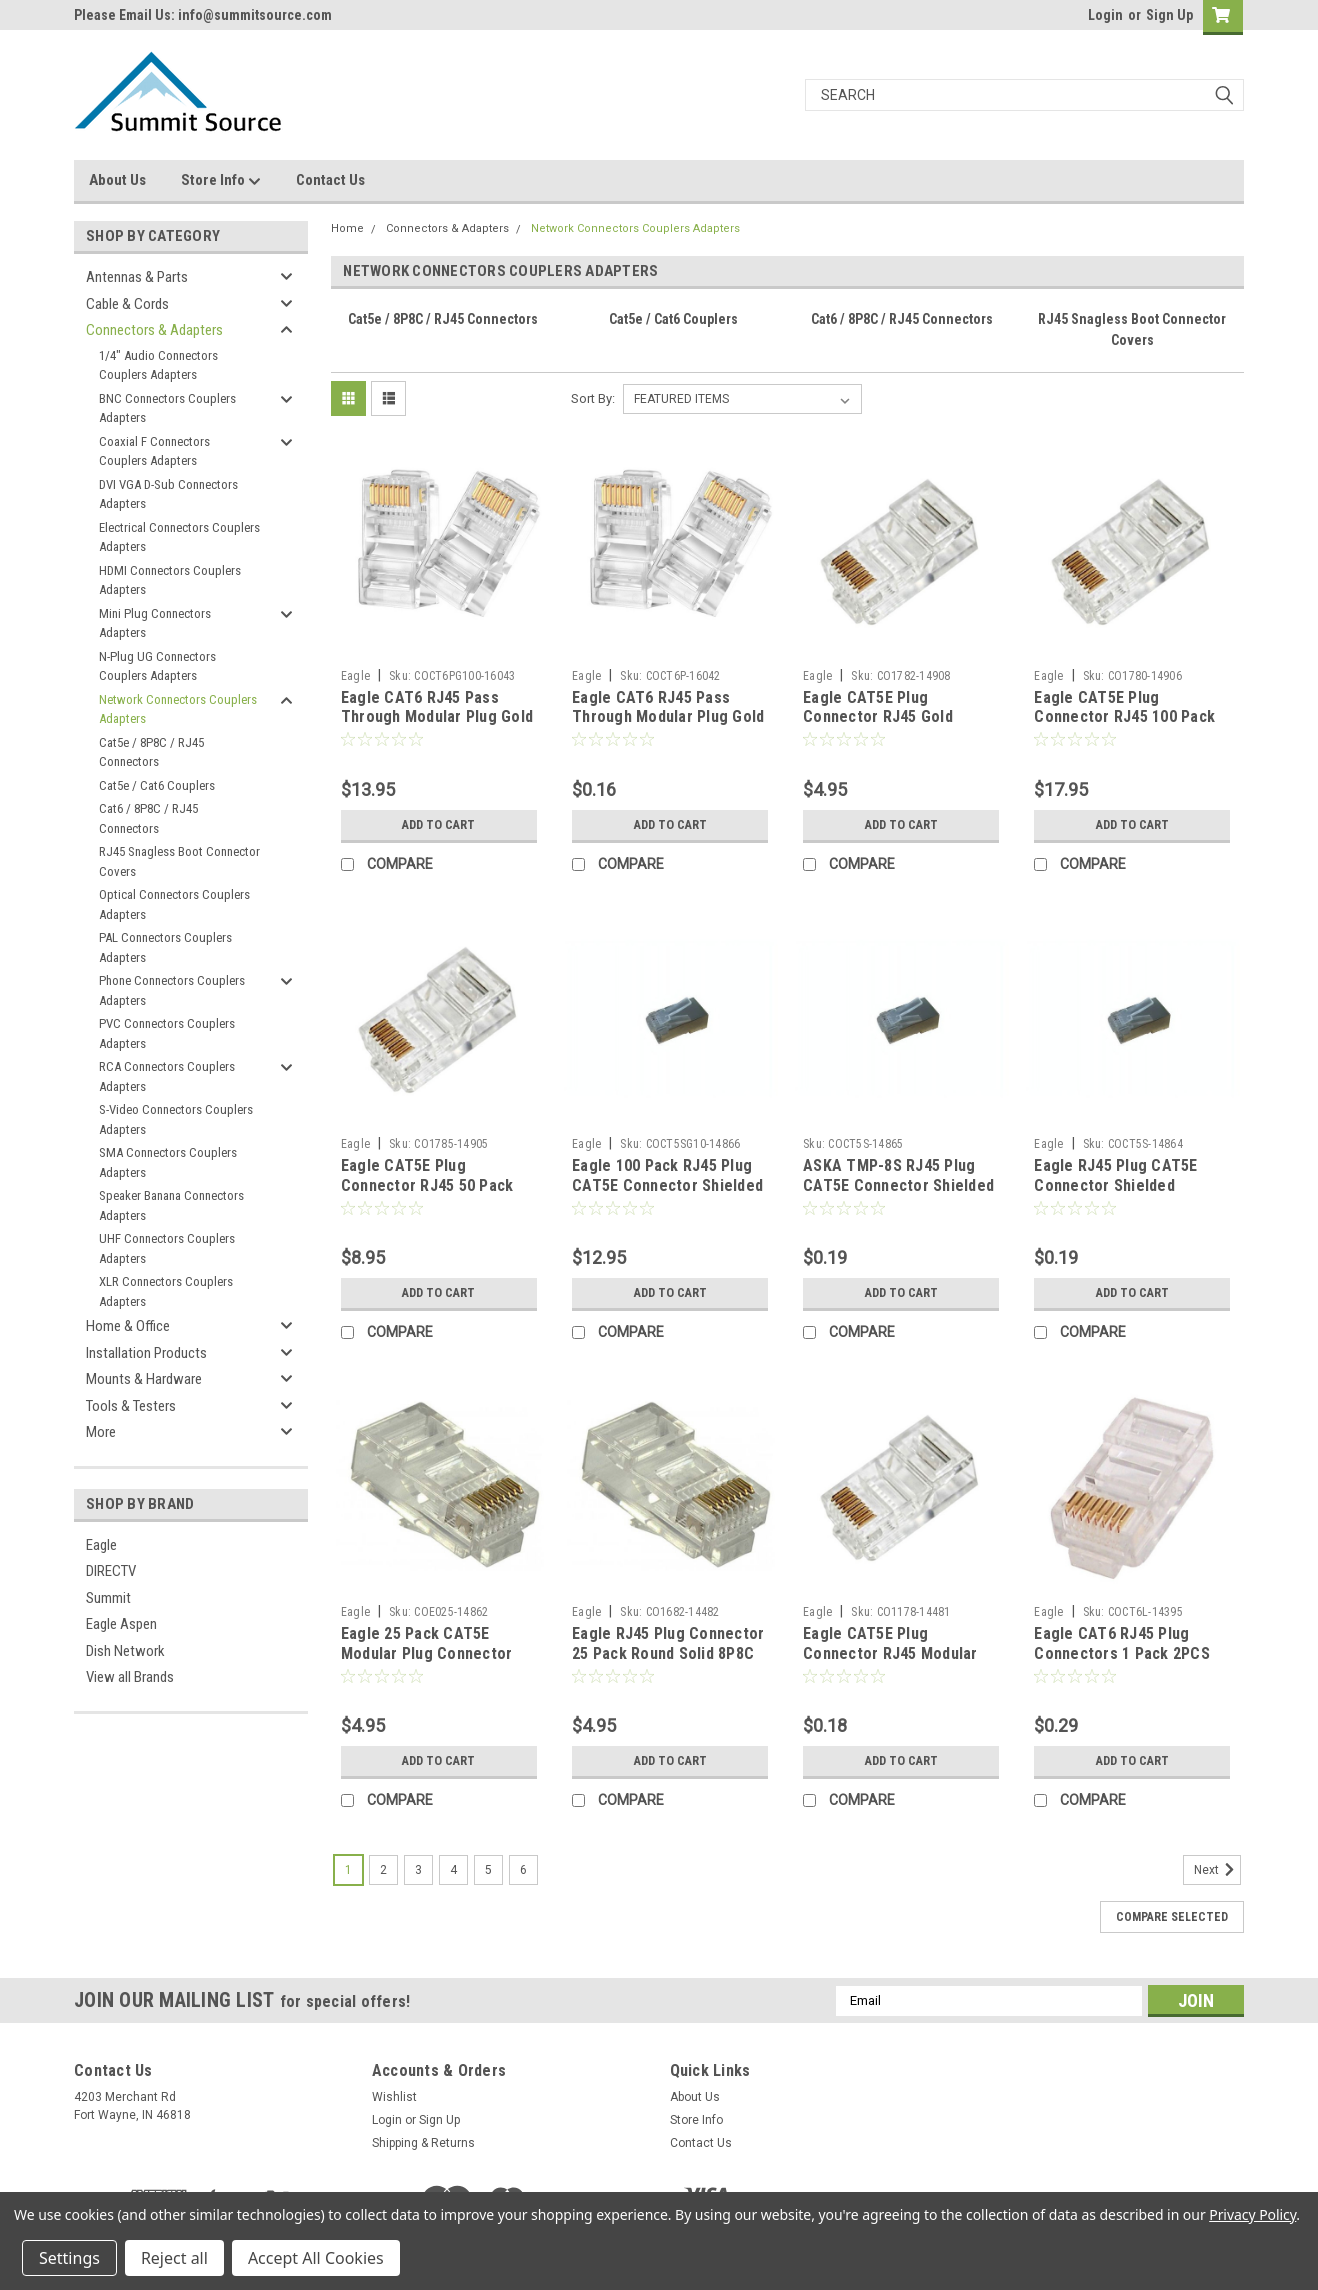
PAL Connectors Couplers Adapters (165, 947)
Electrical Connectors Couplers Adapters (179, 537)
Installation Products (146, 1353)
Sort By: (593, 398)
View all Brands (130, 1677)
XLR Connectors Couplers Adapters (166, 1291)
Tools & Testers (131, 1406)
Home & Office (128, 1326)
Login (1105, 15)
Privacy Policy (1252, 2214)
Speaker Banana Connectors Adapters (171, 1205)
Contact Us (330, 180)
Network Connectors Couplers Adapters (178, 709)
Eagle (101, 1545)
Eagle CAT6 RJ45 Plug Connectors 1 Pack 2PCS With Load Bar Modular (1122, 1653)
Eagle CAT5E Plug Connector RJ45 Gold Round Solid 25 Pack (878, 717)
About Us (117, 180)
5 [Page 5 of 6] (488, 1870)
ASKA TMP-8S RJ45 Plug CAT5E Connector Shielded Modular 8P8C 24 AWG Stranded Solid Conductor (898, 1195)
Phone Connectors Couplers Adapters (172, 990)
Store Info (221, 181)
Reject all (174, 2258)
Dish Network (125, 1651)
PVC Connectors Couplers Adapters (167, 1033)
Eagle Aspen (121, 1624)
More (101, 1432)
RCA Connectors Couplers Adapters (167, 1076)
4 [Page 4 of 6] (453, 1870)
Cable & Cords (127, 304)
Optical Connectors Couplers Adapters (174, 904)
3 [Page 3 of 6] (418, 1870)
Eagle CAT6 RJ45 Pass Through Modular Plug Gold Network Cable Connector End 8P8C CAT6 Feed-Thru (668, 727)
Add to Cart (438, 825)
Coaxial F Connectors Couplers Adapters (154, 451)
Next (1217, 1870)
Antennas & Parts (137, 277)
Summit (108, 1598)
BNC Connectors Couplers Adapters (167, 408)
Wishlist (394, 2097)
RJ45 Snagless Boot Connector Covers (179, 861)
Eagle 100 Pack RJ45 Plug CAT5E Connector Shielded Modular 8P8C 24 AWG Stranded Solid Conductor (667, 1195)
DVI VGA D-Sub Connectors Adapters (168, 494)
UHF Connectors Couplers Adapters (167, 1248)
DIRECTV (111, 1571)
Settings (69, 2258)
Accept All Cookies (316, 2258)
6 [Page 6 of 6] (523, 1870)
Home (347, 228)
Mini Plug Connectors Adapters (155, 623)
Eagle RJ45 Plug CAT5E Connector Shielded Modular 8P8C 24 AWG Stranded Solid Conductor (1125, 1195)
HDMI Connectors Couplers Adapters (170, 580)
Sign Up (1169, 15)
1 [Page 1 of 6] (348, 1870)
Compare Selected (1172, 1917)
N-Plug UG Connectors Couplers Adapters (157, 666)
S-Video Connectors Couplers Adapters (176, 1119)
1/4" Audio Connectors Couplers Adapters (158, 365)
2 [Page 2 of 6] (383, 1870)
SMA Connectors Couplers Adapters (168, 1162)
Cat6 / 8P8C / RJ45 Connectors (148, 818)
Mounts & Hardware (144, 1379)
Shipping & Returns (423, 2143)
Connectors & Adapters (154, 330)
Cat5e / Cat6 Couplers (157, 785)
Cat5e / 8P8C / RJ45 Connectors (151, 752)
